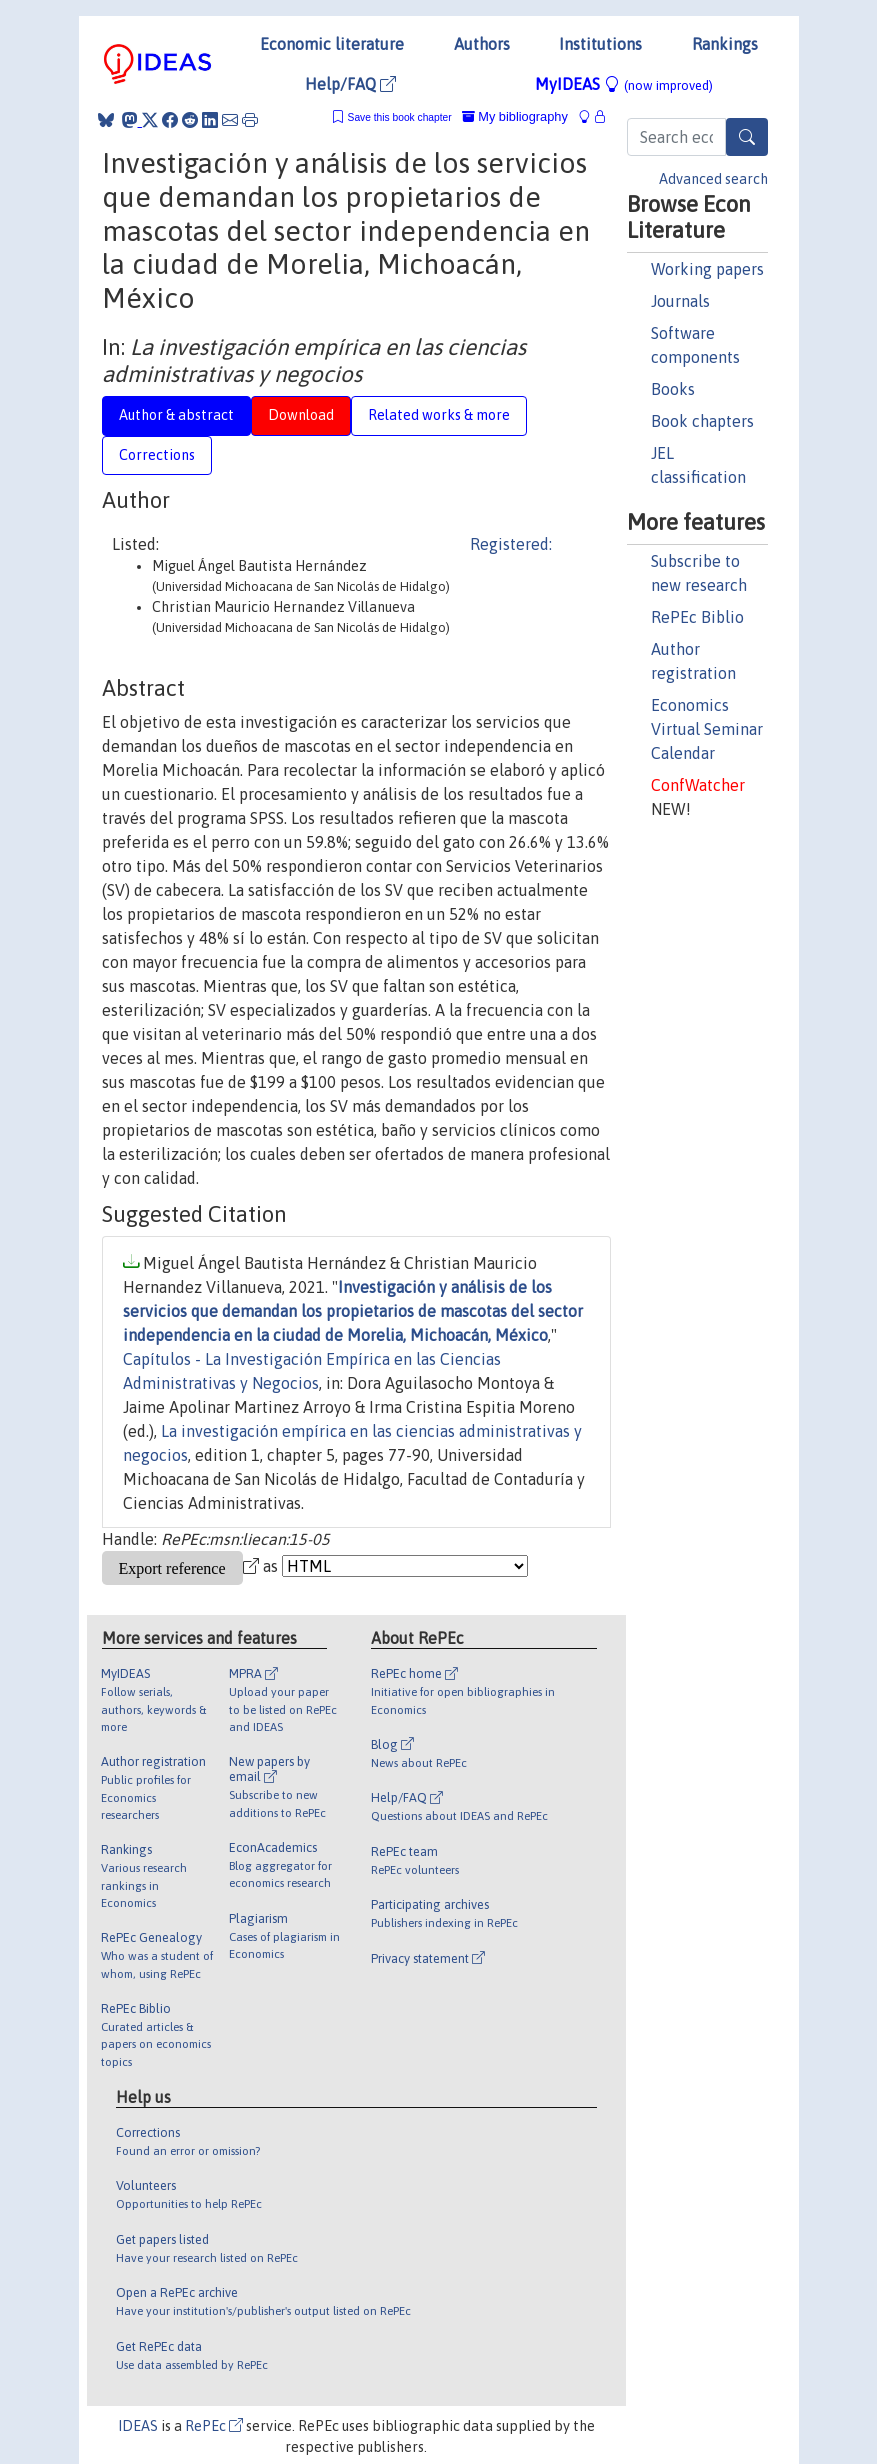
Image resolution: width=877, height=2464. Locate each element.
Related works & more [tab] (439, 415)
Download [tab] (301, 415)
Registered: (511, 544)
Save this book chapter (400, 117)
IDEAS (138, 2426)
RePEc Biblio (697, 617)
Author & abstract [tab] (176, 415)
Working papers (707, 269)
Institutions (600, 44)
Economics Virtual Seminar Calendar (707, 729)
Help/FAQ (350, 84)
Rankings (725, 44)
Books (673, 389)
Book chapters (702, 421)
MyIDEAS (624, 84)
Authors (482, 44)
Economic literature (332, 44)
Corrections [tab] (157, 455)
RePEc (214, 2426)
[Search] (747, 137)
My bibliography (515, 116)
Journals (680, 301)
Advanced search (713, 179)
